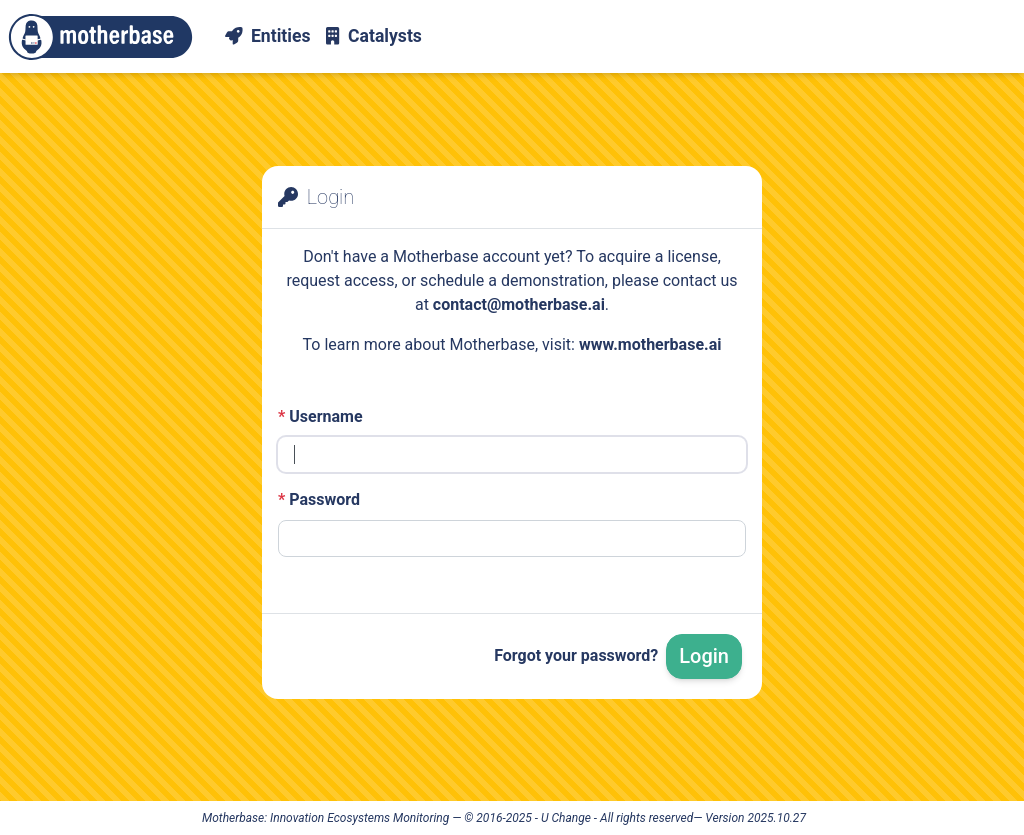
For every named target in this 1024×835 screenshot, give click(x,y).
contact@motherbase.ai (519, 304)
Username (320, 416)
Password (319, 499)
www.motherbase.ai (650, 344)
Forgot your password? (576, 655)
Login (704, 656)
